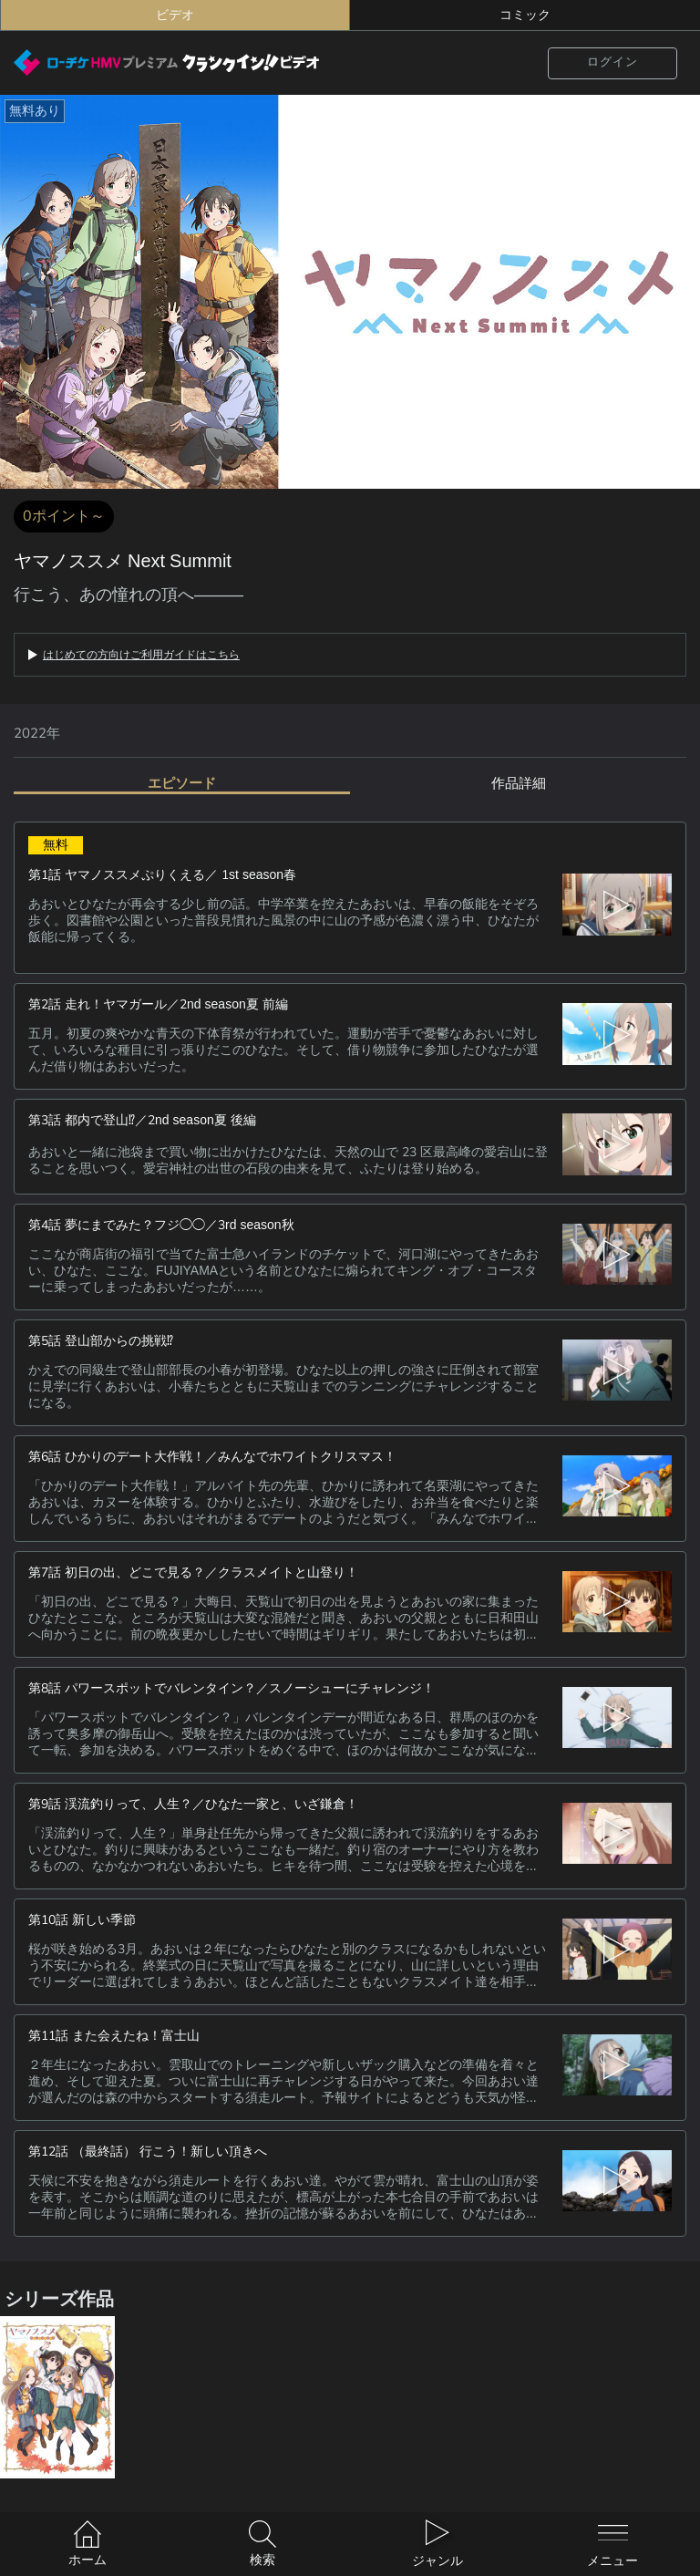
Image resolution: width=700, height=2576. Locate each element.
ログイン (612, 62)
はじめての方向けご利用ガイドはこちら (141, 654)
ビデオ (175, 15)
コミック (525, 15)
